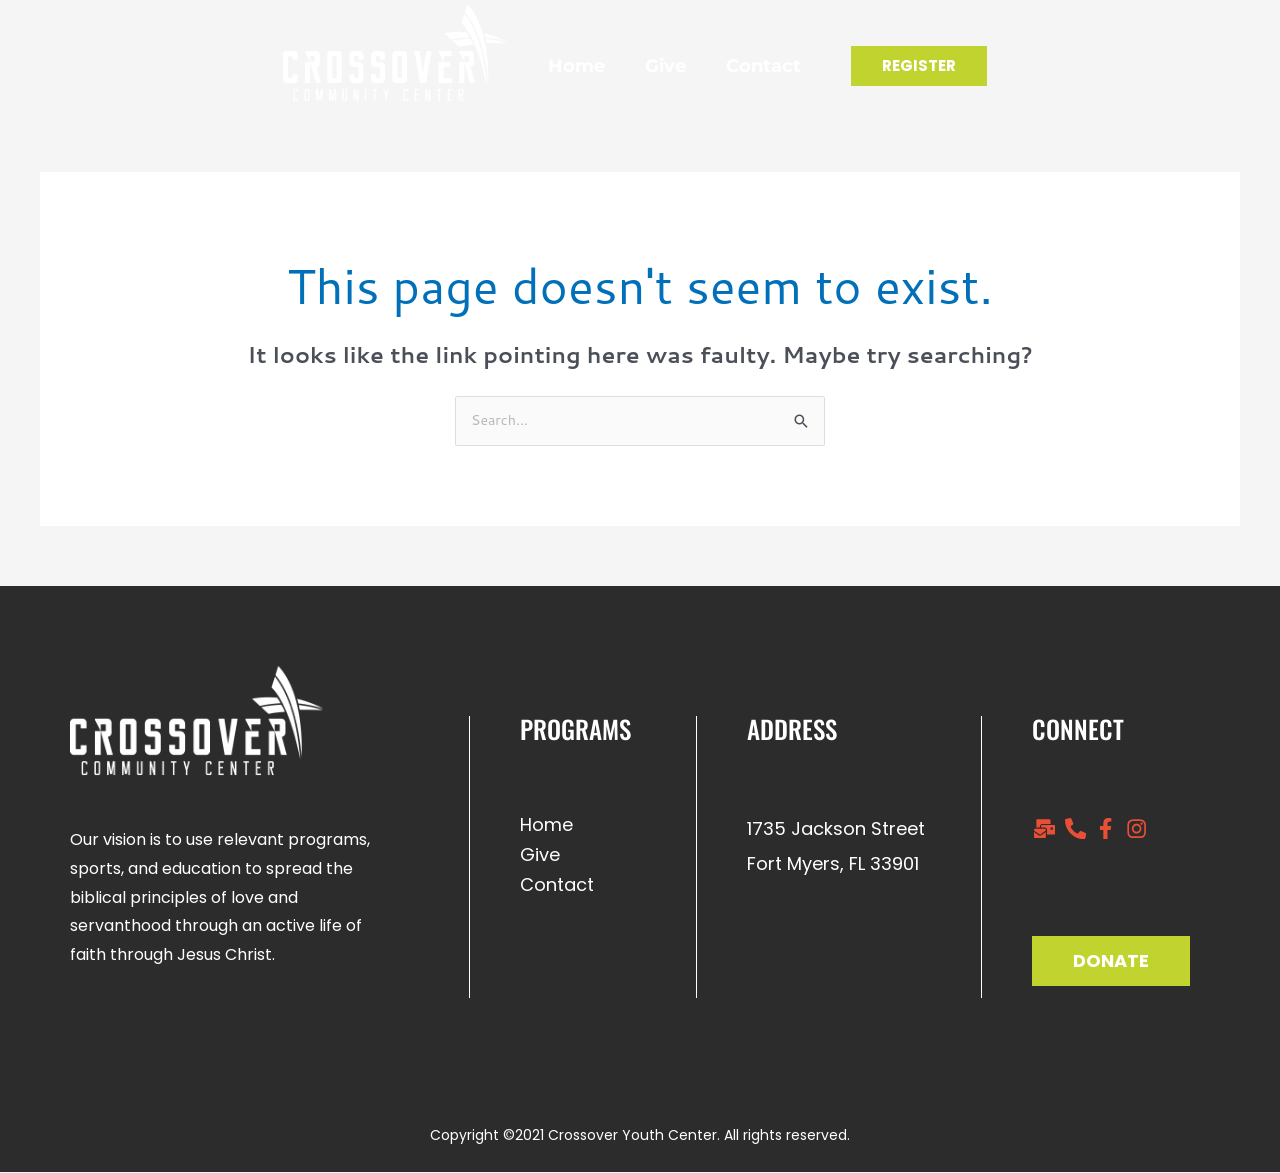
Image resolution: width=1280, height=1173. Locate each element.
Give (629, 66)
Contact (727, 66)
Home (540, 66)
